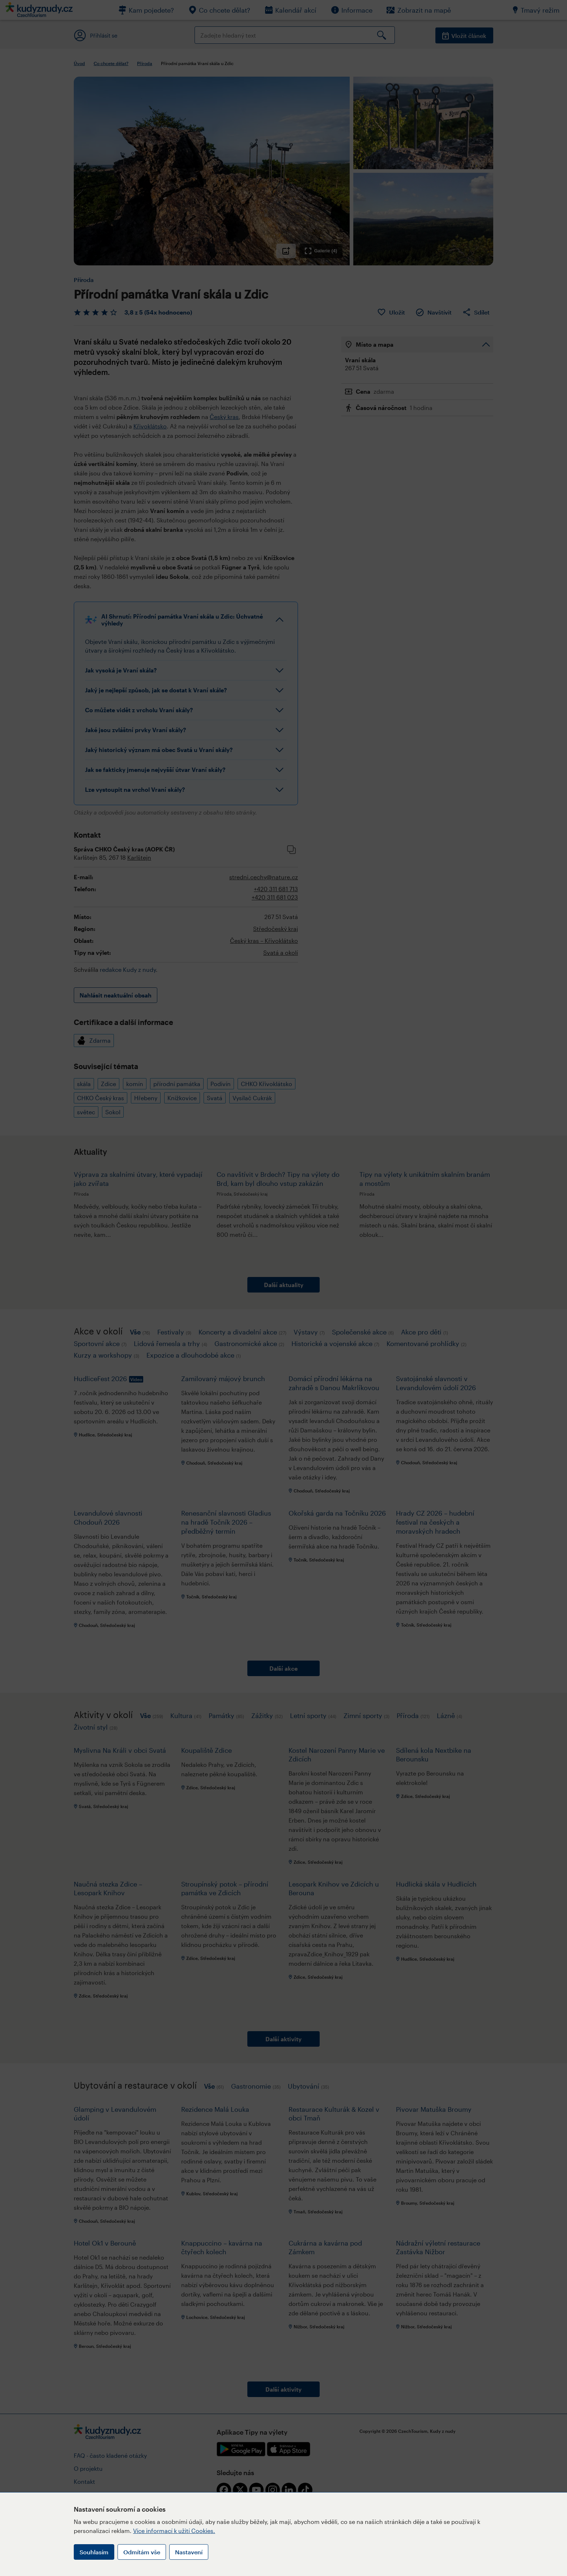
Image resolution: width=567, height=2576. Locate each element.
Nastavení (188, 2552)
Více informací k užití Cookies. (174, 2530)
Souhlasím (94, 2552)
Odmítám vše (141, 2552)
